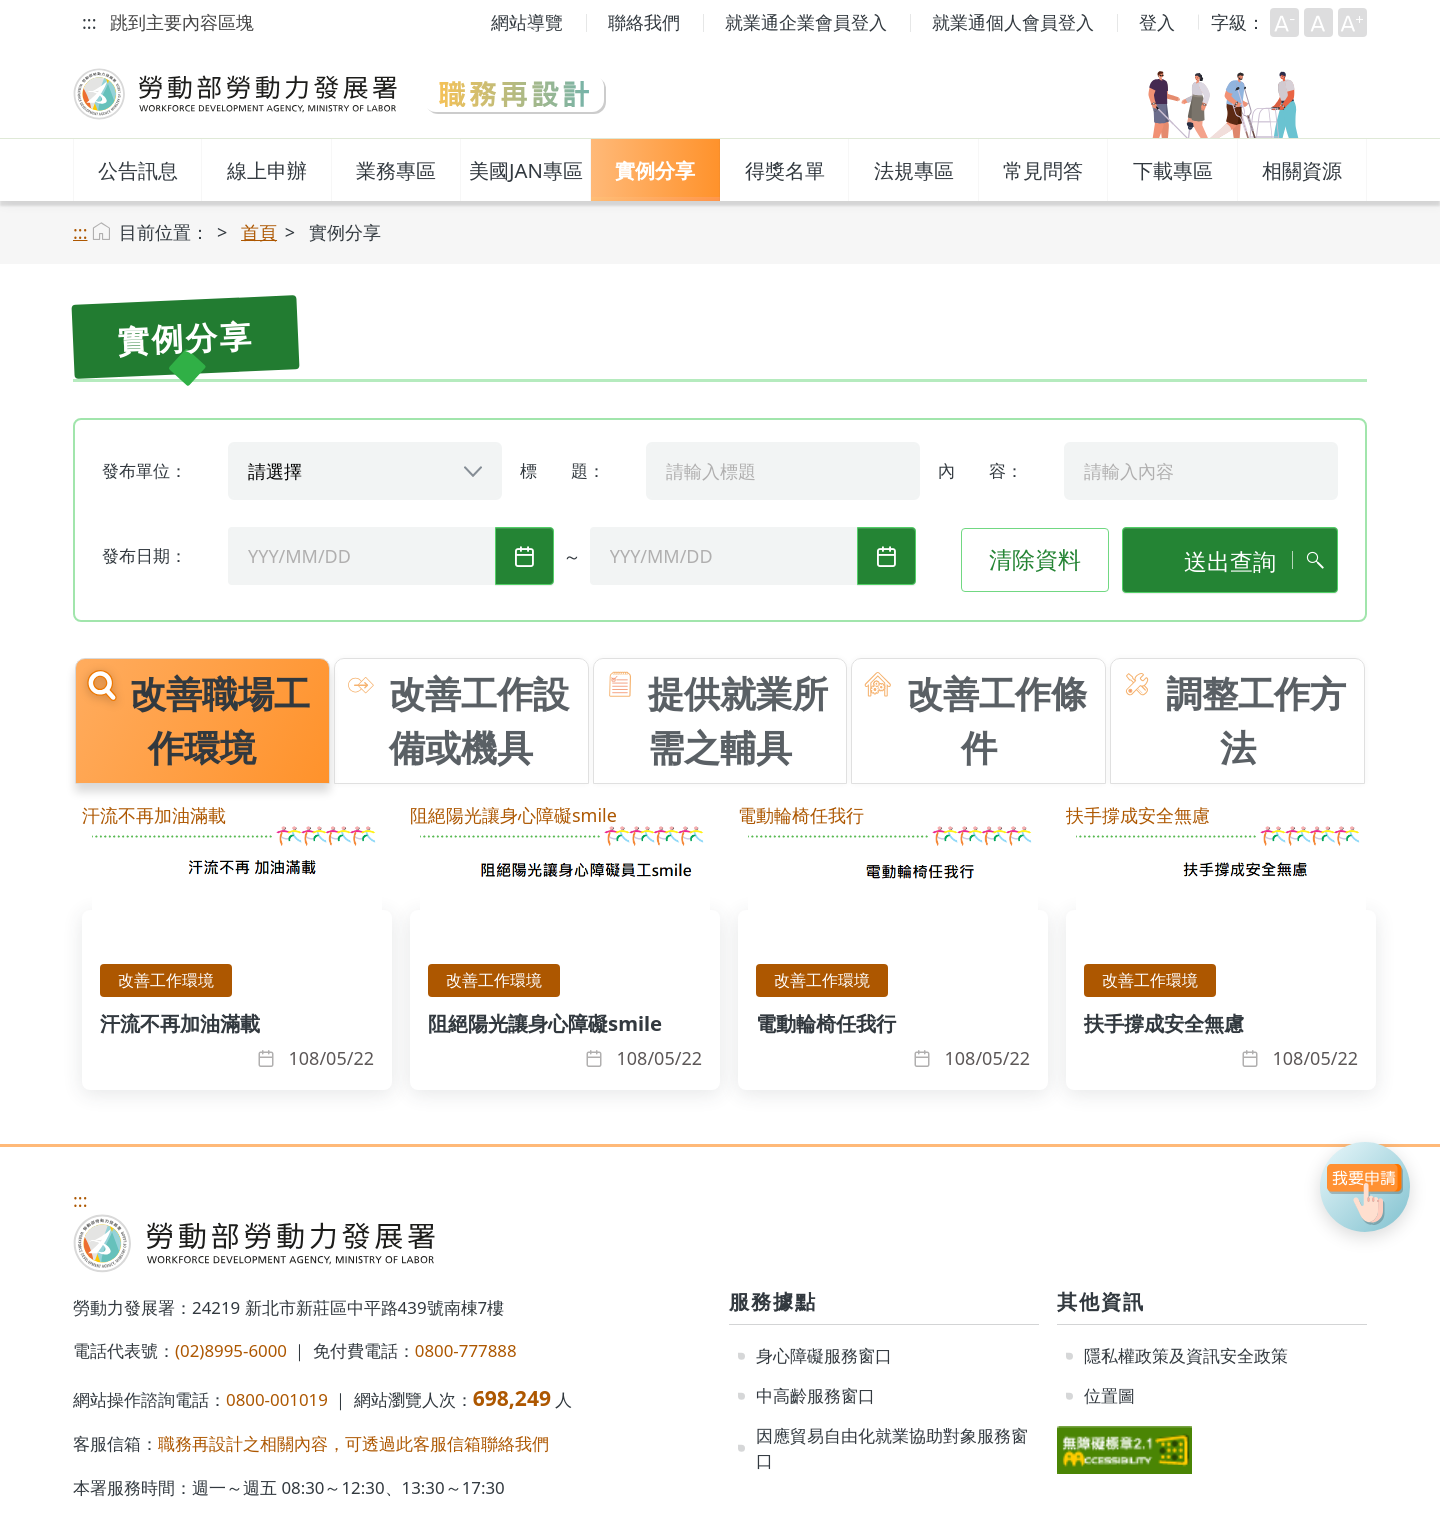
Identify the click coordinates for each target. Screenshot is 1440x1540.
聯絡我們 (644, 22)
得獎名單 (785, 170)
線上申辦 (267, 170)
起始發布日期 (524, 556)
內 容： (980, 470)
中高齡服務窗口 (815, 1395)
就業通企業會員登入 (806, 22)
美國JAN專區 (526, 170)
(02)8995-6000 (231, 1350)
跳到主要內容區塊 (182, 22)
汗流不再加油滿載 (154, 815)
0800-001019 (277, 1399)
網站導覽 (527, 22)
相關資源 (1302, 170)
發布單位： (144, 470)
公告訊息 (138, 170)
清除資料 (1035, 559)
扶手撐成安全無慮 (1138, 815)
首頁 (259, 232)
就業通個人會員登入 (1013, 22)
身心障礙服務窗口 (824, 1355)
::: (89, 22)
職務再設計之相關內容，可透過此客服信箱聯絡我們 (353, 1443)
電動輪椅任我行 (801, 815)
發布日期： (144, 555)
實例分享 (655, 170)
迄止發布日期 (886, 556)
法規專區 (914, 170)
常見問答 (1043, 170)
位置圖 (1109, 1395)
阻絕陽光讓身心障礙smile (513, 815)
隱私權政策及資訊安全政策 (1186, 1355)
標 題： (562, 470)
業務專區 (396, 170)
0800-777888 (466, 1350)
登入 (1157, 22)
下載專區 (1173, 170)
